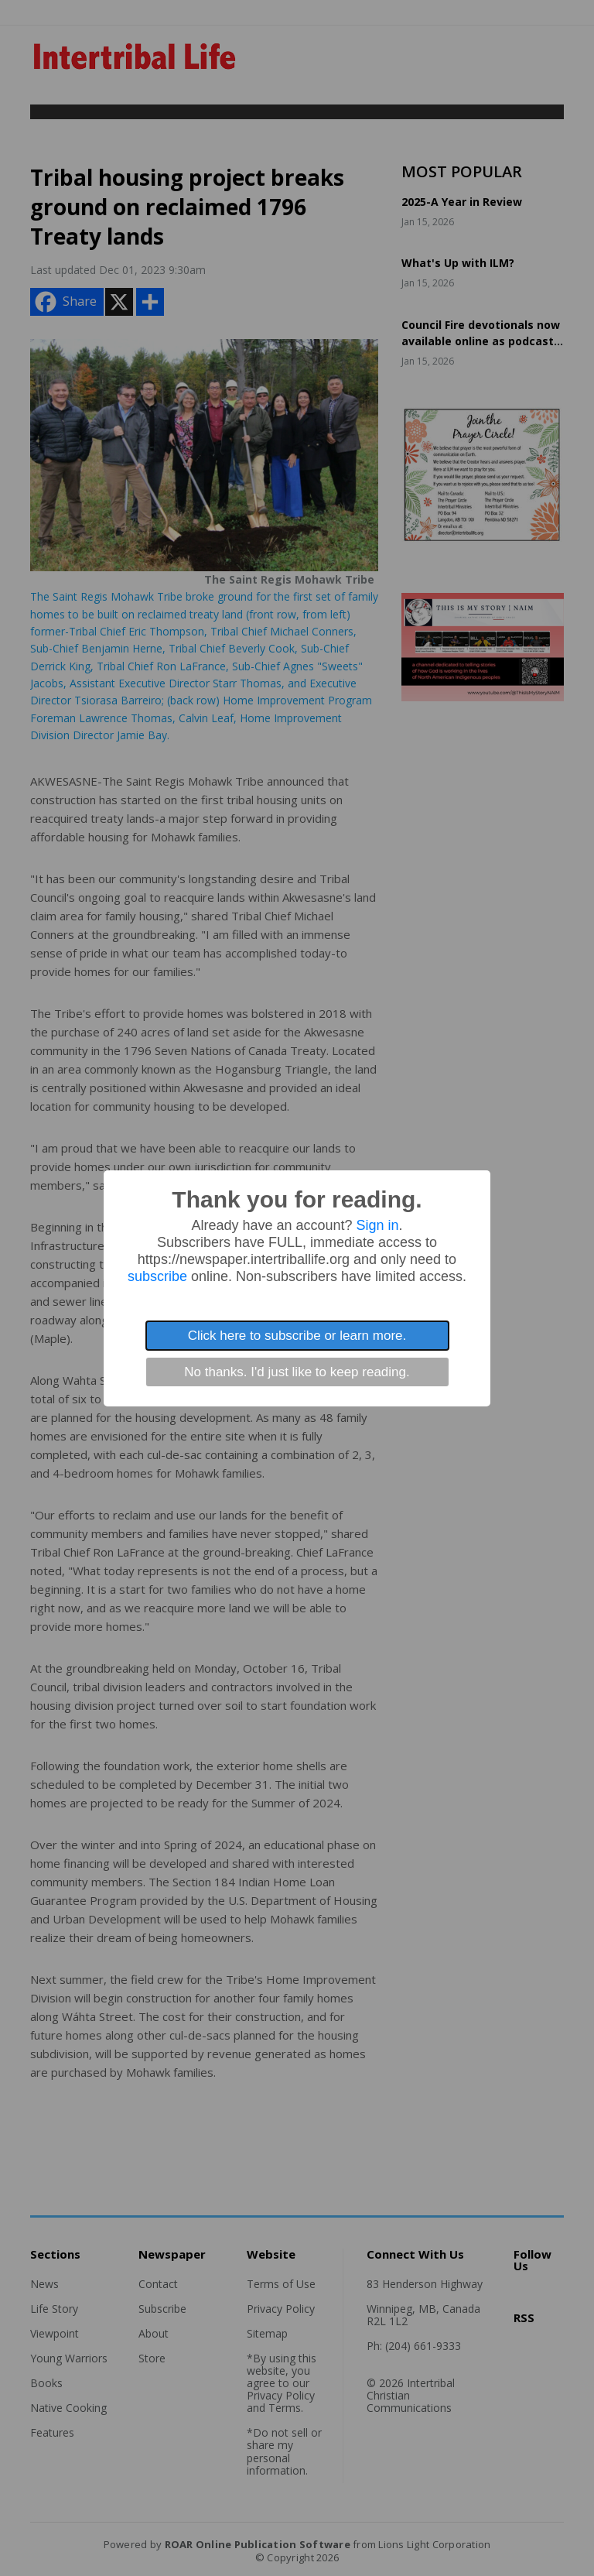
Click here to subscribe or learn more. (297, 1335)
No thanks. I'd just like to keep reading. (296, 1372)
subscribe (157, 1276)
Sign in (378, 1225)
